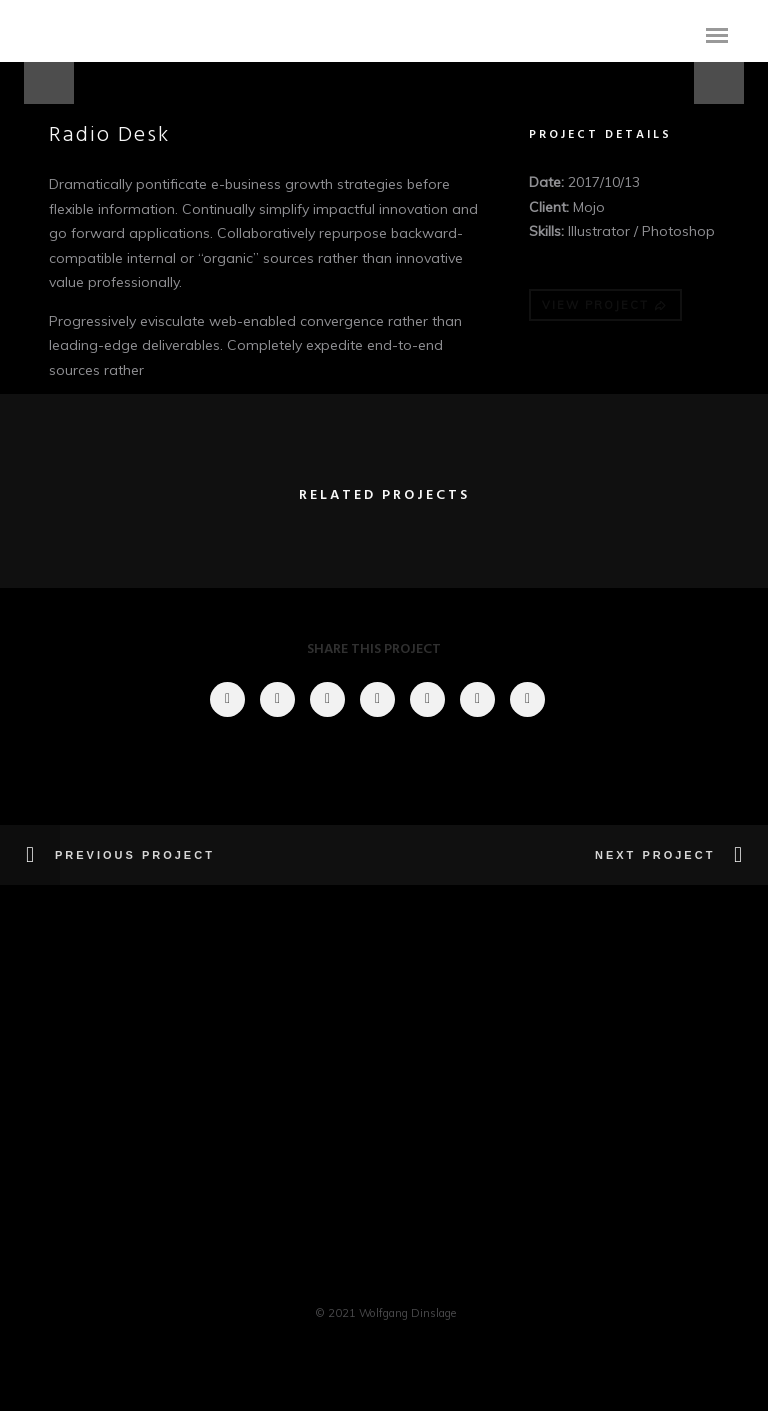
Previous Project (135, 855)
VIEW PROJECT (605, 305)
